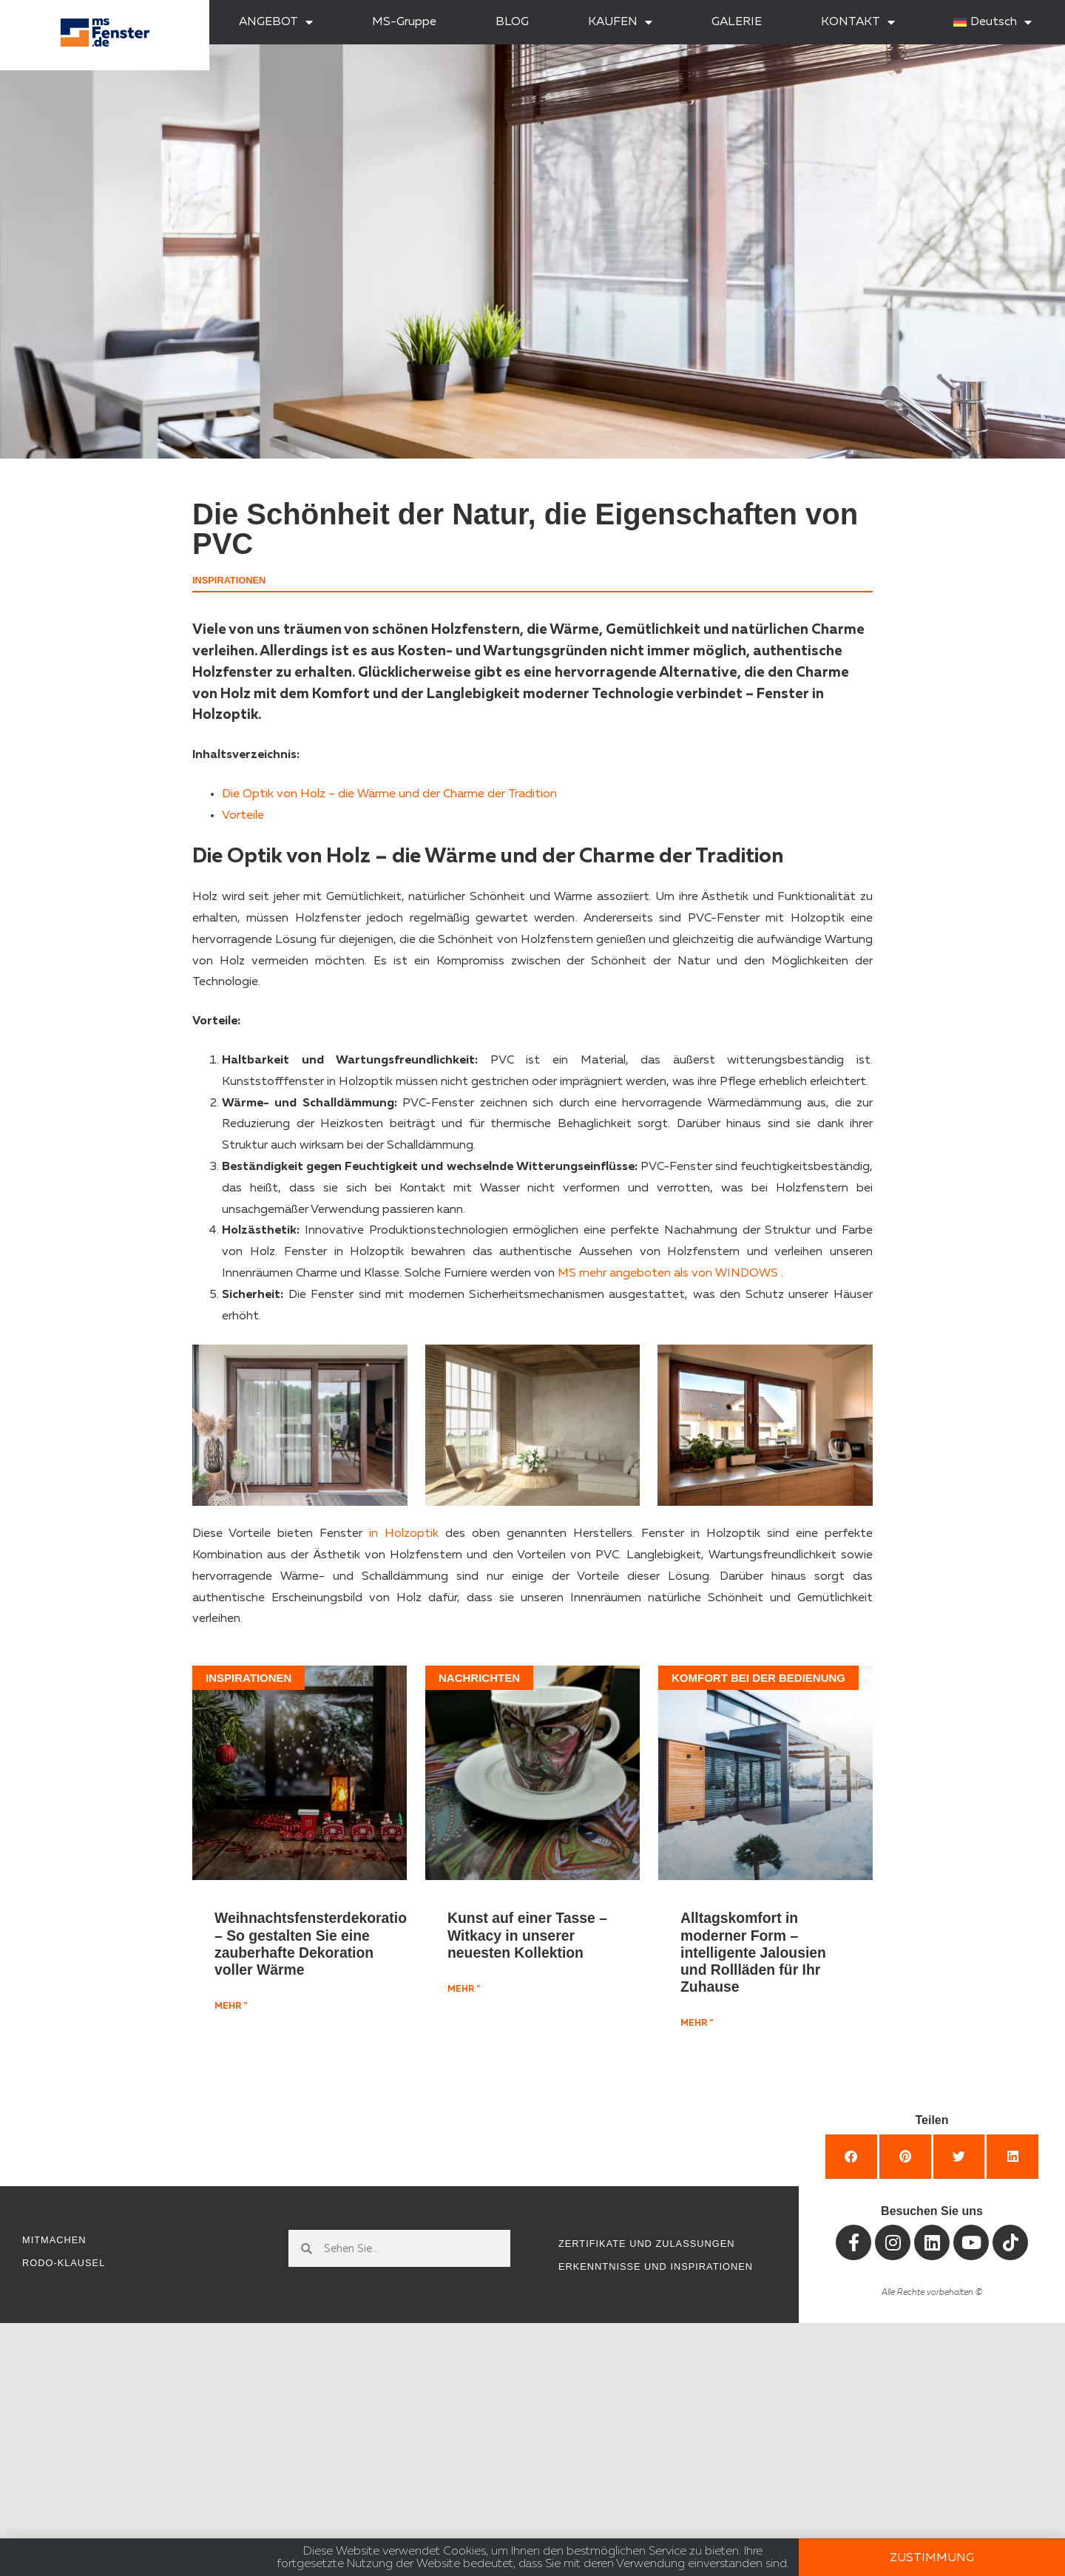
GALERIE (736, 22)
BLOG (512, 22)
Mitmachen (54, 2239)
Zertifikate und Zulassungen (646, 2243)
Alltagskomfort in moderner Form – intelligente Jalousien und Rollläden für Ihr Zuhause (753, 1952)
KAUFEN (620, 22)
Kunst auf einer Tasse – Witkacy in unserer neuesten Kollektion (527, 1935)
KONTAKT (858, 22)
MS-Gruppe (404, 22)
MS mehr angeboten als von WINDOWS (668, 1273)
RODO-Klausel (63, 2262)
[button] (851, 2156)
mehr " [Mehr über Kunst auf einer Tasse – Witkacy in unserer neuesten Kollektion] (463, 1989)
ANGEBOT (276, 22)
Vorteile (243, 816)
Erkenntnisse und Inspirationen (655, 2266)
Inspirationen (229, 580)
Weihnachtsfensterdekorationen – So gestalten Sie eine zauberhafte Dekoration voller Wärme (323, 1944)
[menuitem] (993, 22)
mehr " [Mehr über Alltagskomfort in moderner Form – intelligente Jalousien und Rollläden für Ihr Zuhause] (696, 2023)
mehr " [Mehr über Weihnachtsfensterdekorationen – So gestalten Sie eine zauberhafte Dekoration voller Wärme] (230, 2006)
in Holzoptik (404, 1534)
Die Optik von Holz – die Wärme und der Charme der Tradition (389, 794)
